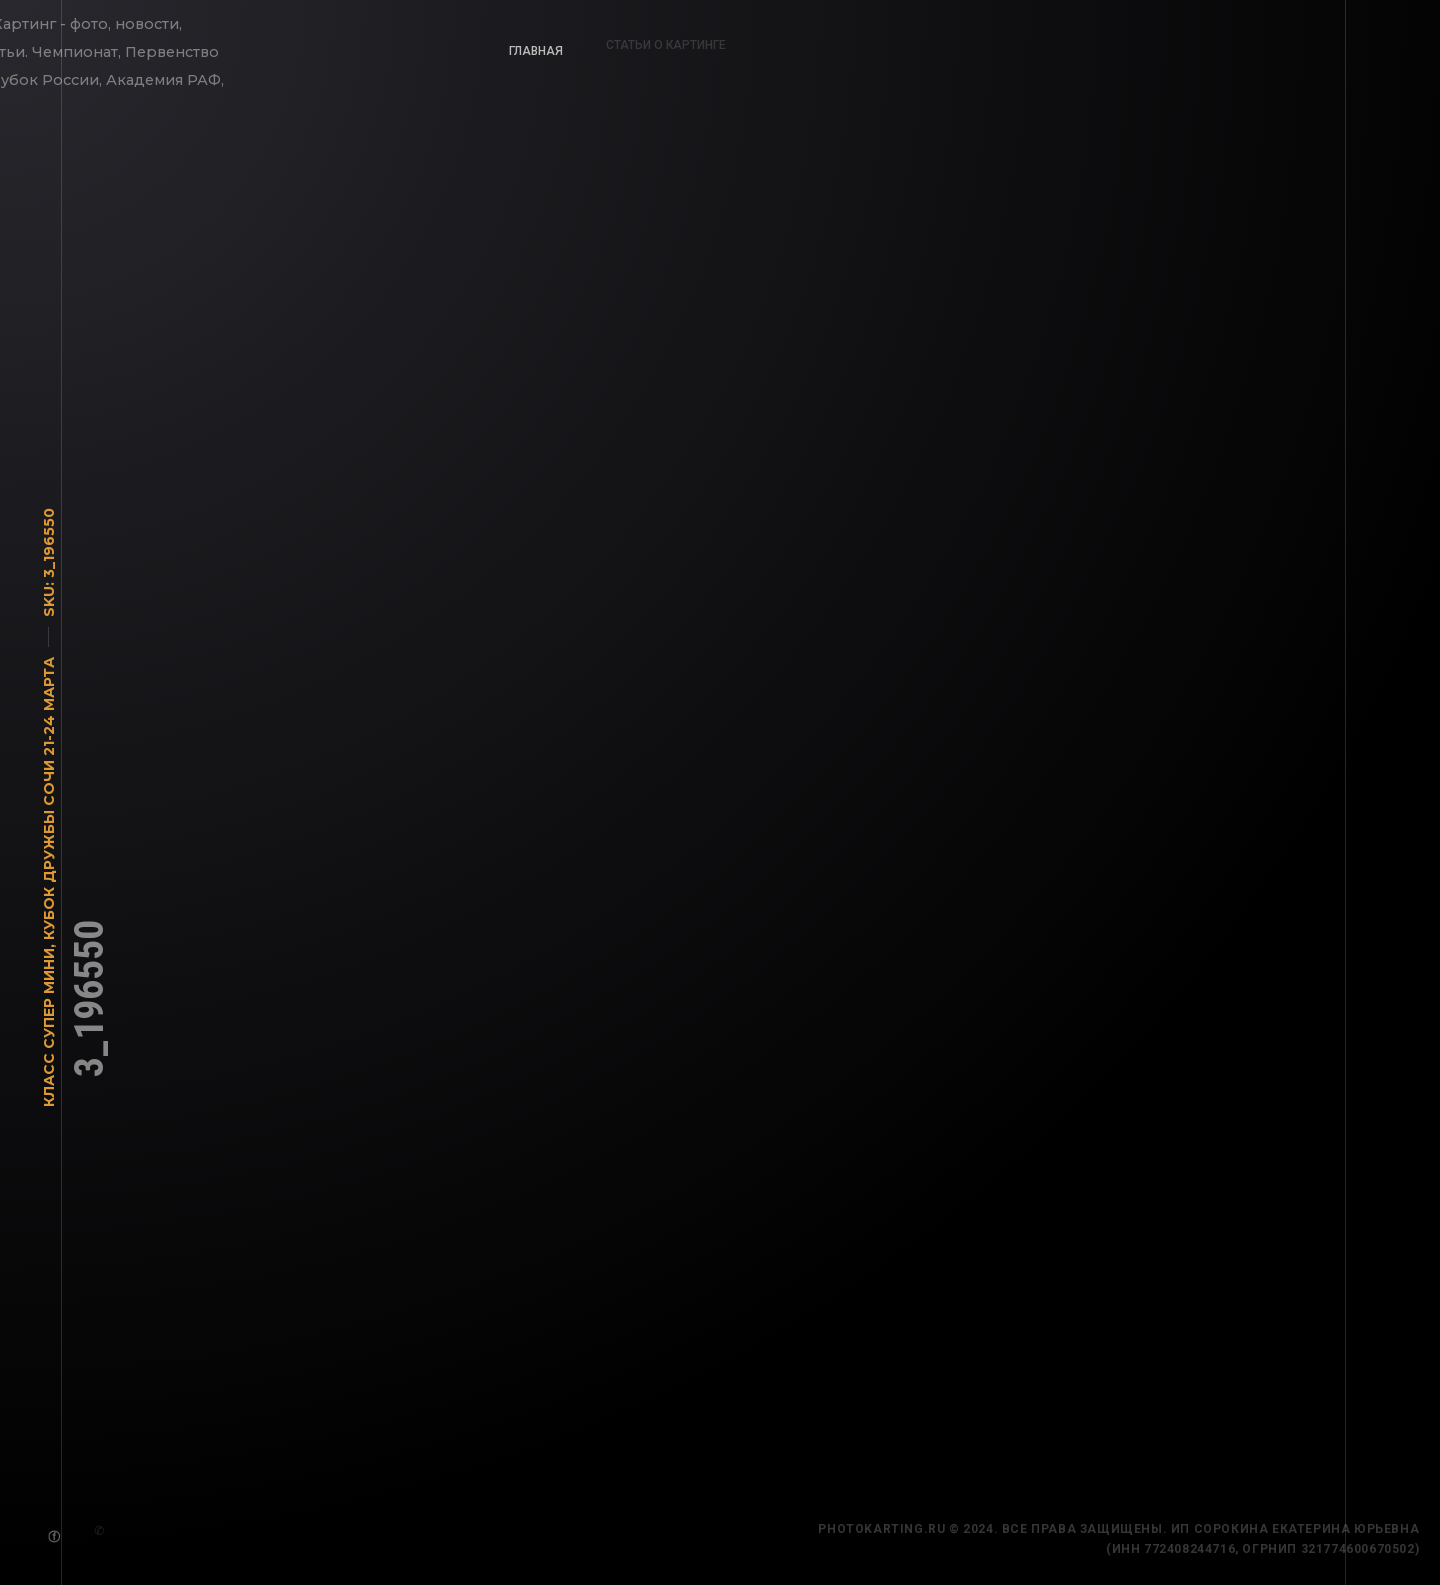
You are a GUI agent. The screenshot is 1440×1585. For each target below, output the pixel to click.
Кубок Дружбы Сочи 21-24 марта (49, 803)
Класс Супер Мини (49, 1032)
